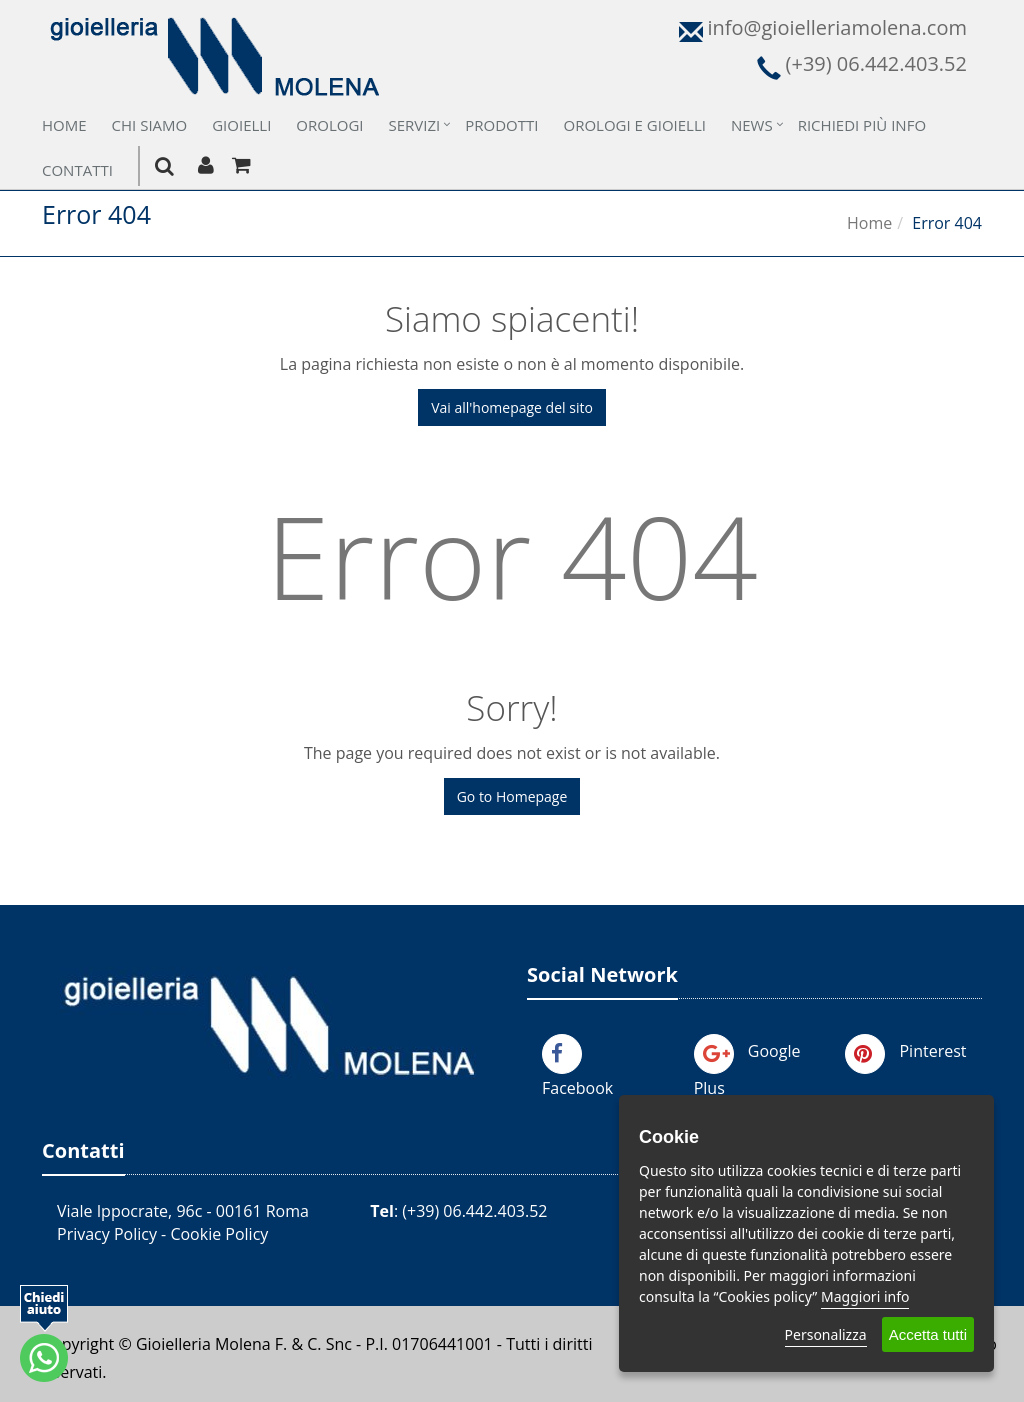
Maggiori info (865, 1296)
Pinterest (932, 1051)
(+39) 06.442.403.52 (474, 1211)
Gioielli (241, 125)
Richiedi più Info (862, 125)
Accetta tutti (928, 1334)
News (752, 125)
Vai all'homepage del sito (512, 407)
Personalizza (826, 1334)
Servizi (415, 125)
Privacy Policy (107, 1234)
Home (64, 125)
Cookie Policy (219, 1234)
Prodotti (501, 125)
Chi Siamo (150, 125)
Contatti (77, 170)
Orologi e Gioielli (635, 125)
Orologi (329, 125)
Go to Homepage (512, 796)
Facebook (577, 1088)
